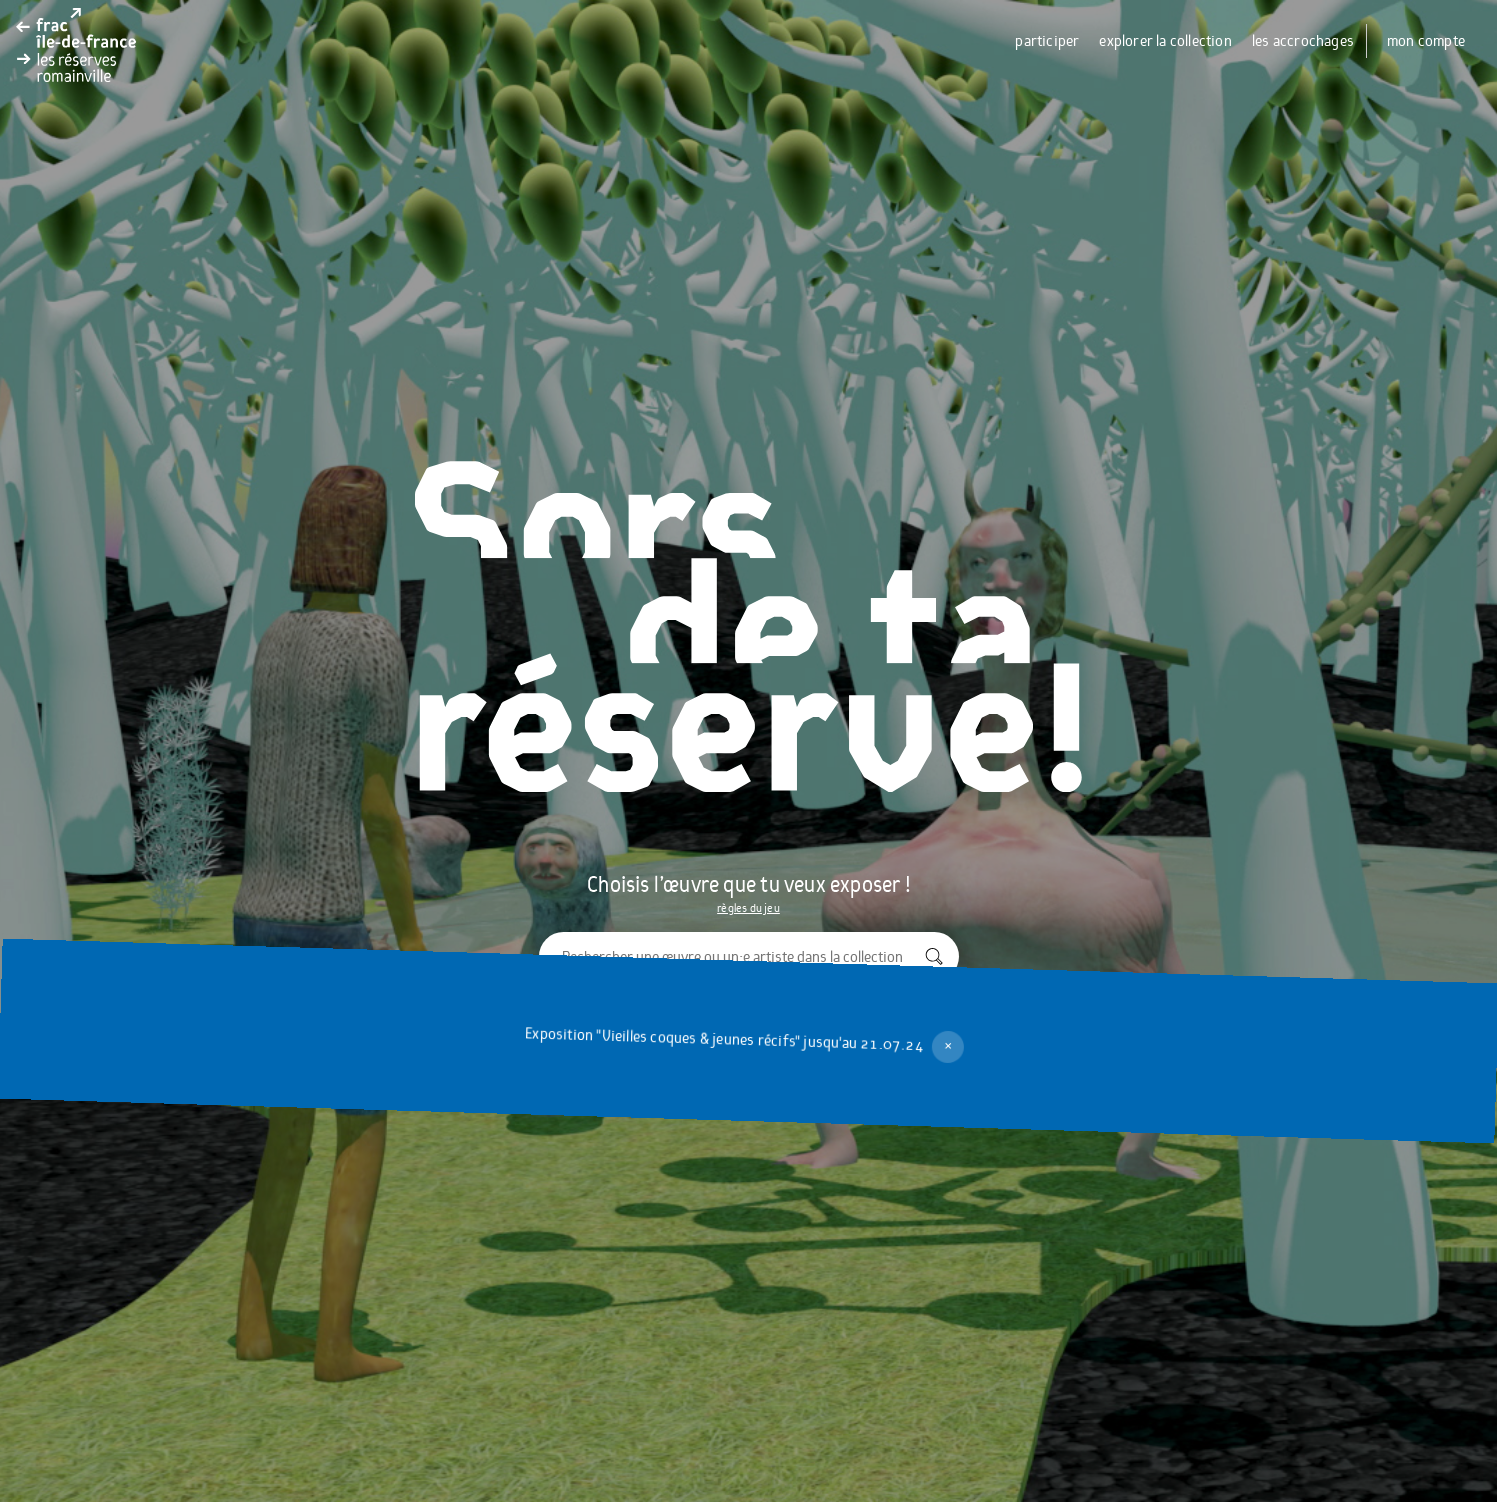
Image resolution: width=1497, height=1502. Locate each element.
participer (1047, 41)
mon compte (1426, 41)
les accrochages (1303, 41)
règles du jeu (748, 908)
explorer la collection (1165, 41)
